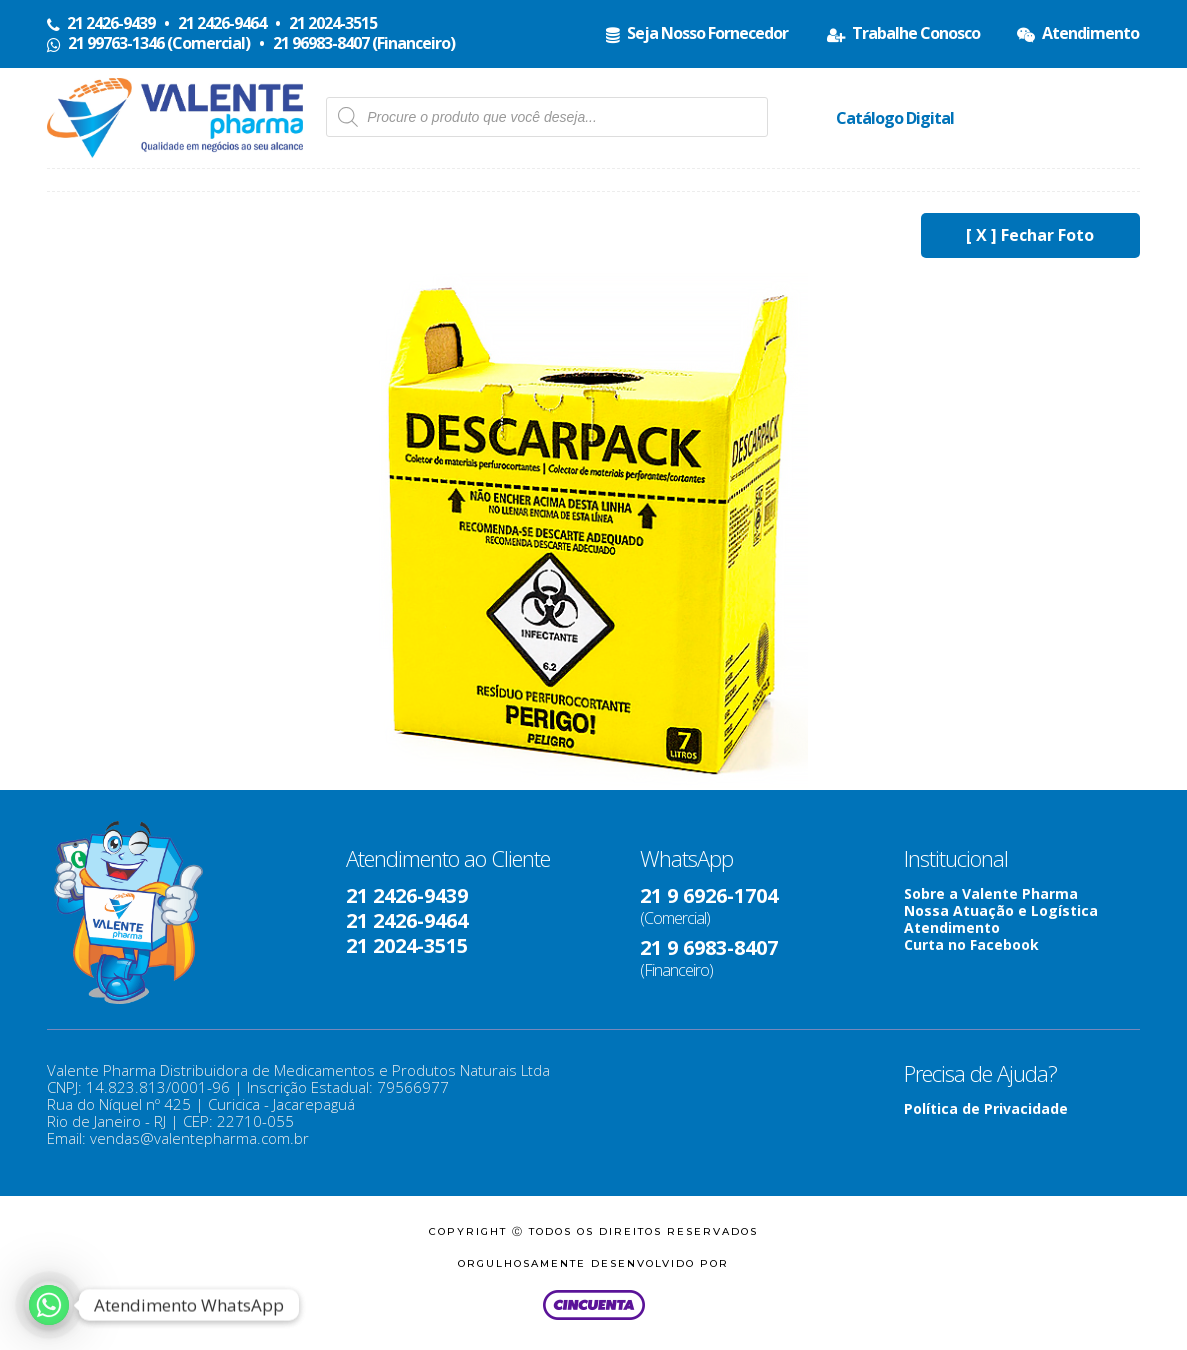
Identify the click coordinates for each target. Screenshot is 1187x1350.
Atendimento (952, 927)
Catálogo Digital (895, 118)
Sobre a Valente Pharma (991, 893)
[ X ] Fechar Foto (1030, 235)
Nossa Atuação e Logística (1001, 910)
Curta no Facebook (971, 944)
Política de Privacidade (986, 1108)
